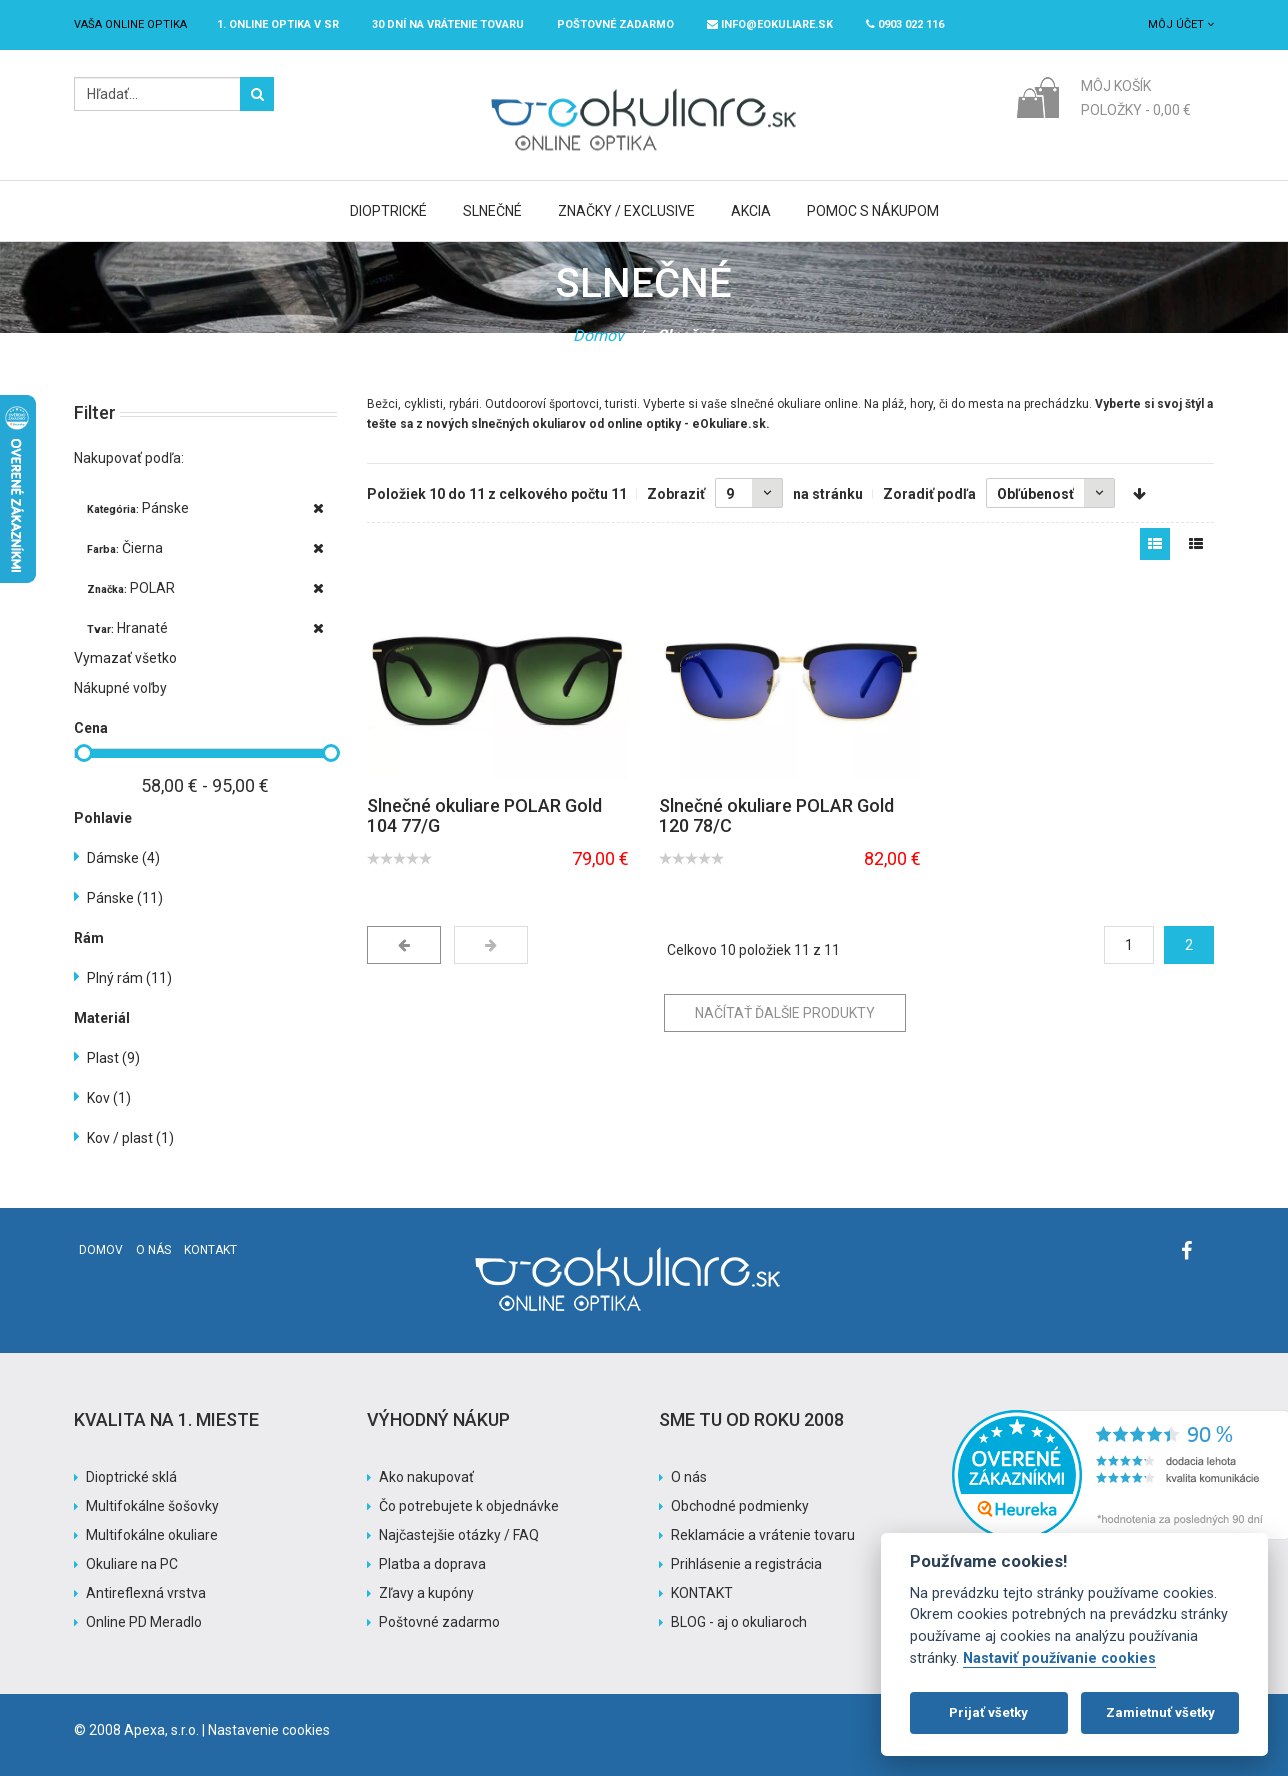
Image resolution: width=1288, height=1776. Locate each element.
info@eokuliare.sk (770, 24)
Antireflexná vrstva (146, 1593)
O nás (153, 1250)
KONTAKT (702, 1593)
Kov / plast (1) (130, 1138)
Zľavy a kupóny (426, 1593)
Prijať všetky (988, 1712)
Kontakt (210, 1250)
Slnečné (492, 211)
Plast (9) (113, 1058)
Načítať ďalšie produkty (785, 1013)
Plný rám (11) (129, 978)
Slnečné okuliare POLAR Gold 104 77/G (484, 815)
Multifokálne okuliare (152, 1535)
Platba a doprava (432, 1564)
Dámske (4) (123, 858)
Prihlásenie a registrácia (746, 1564)
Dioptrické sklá (131, 1477)
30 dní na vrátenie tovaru (448, 24)
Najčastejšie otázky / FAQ (459, 1535)
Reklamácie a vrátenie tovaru (763, 1535)
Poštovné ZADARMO (615, 24)
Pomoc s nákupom (873, 211)
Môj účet (1181, 24)
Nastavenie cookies (269, 1730)
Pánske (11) (125, 898)
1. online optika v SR (278, 24)
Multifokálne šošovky (152, 1506)
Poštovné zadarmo (439, 1622)
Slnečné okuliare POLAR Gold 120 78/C (776, 815)
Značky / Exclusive (626, 211)
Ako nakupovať (426, 1477)
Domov (598, 335)
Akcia (751, 211)
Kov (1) (109, 1098)
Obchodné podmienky (740, 1506)
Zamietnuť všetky (1160, 1712)
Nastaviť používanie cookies (1059, 1658)
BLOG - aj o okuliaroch (739, 1622)
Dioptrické (388, 211)
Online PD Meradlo (144, 1622)
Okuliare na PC (132, 1564)
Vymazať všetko (125, 658)
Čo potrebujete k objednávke (469, 1506)
